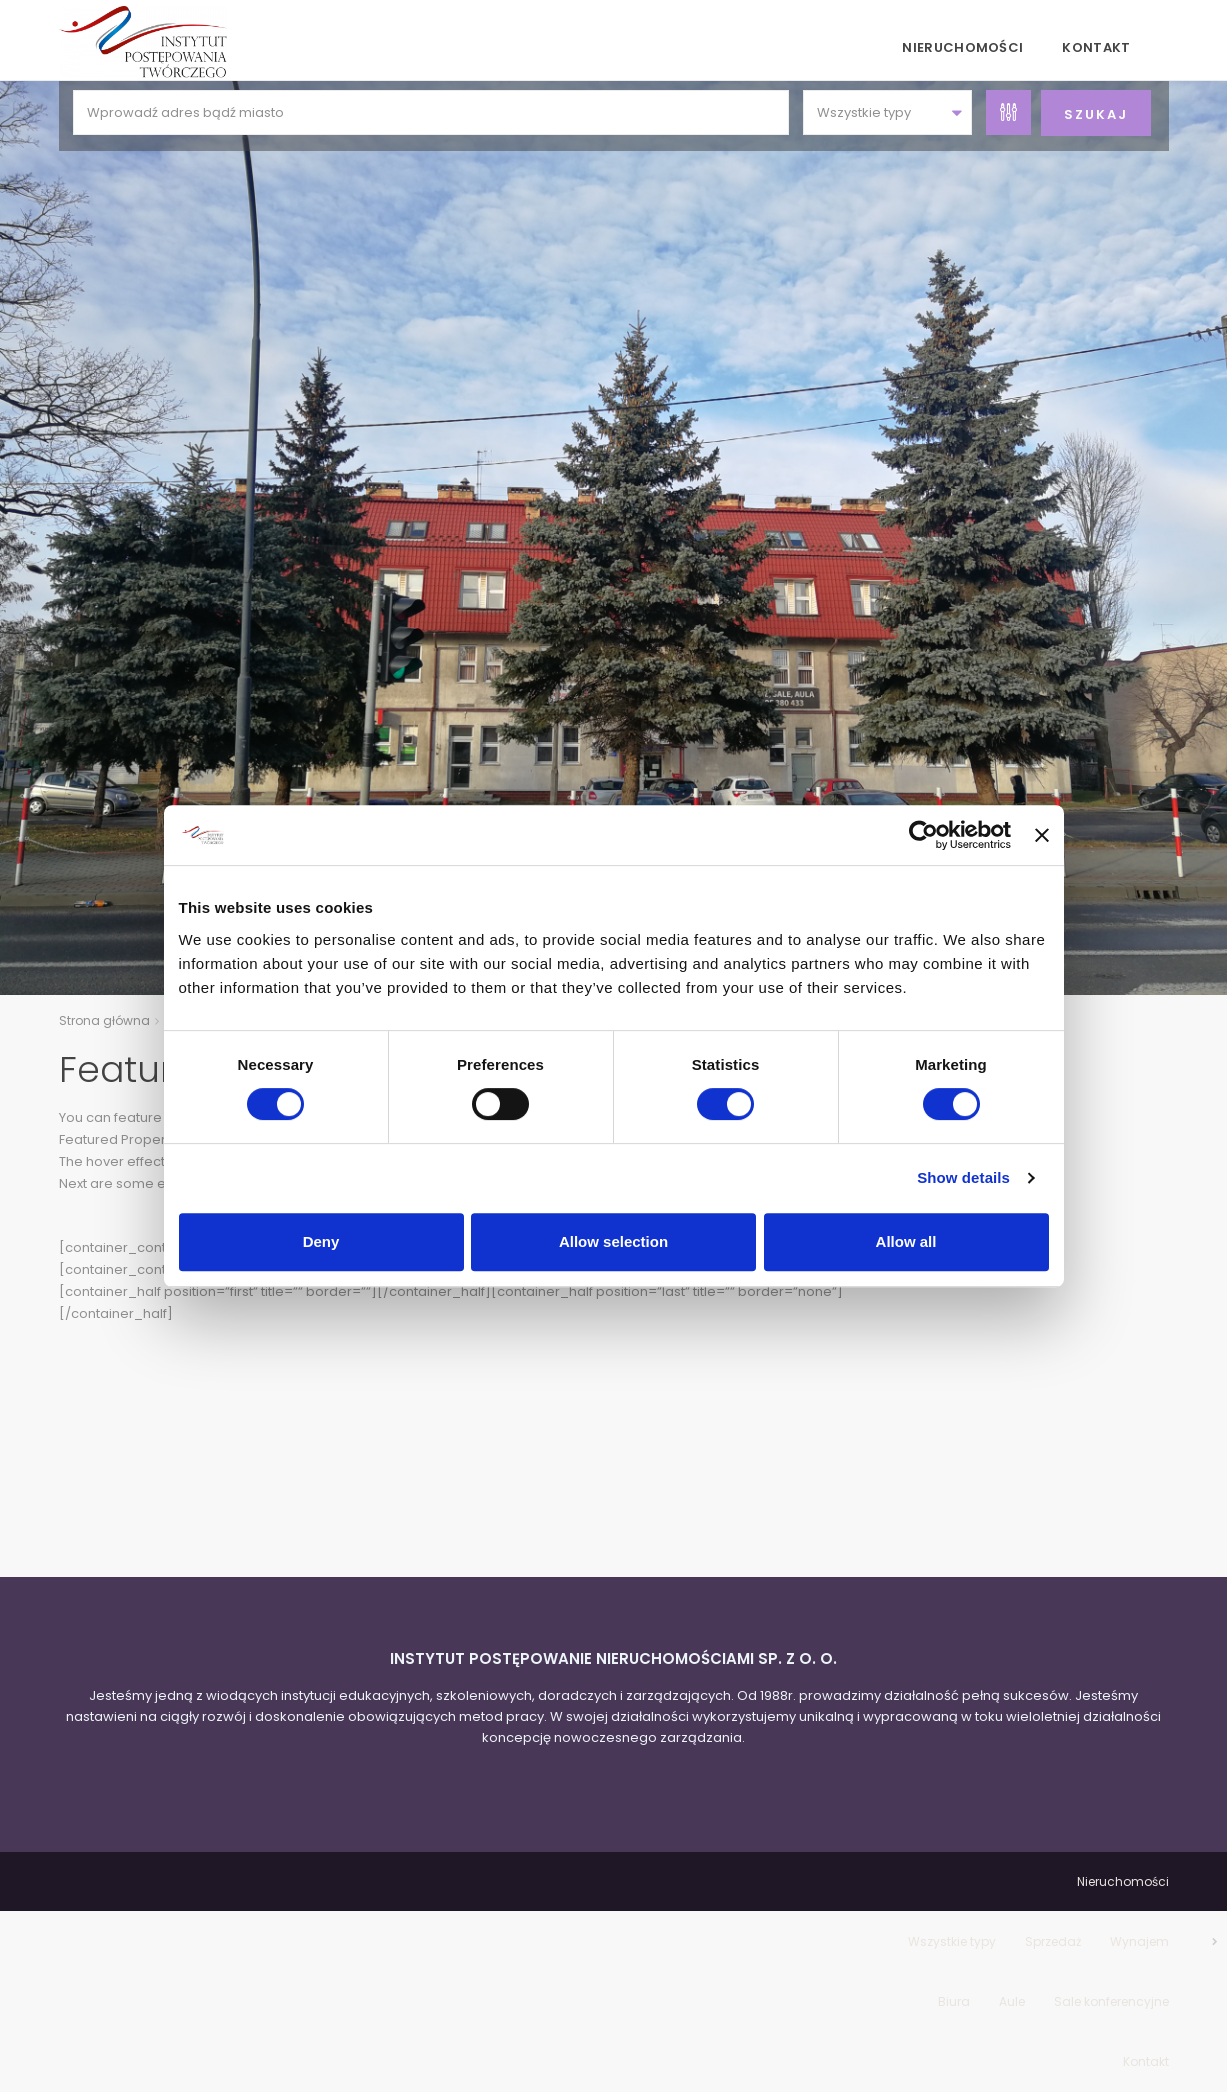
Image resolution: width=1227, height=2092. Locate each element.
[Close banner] (1042, 835)
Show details (963, 1177)
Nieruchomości (962, 47)
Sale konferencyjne (1111, 2001)
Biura (954, 2001)
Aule (1012, 2001)
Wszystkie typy (952, 1941)
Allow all (906, 1241)
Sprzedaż (1053, 1941)
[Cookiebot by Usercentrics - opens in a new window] (923, 835)
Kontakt (1096, 47)
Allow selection (613, 1241)
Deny (321, 1241)
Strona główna (104, 1020)
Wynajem (1139, 1941)
